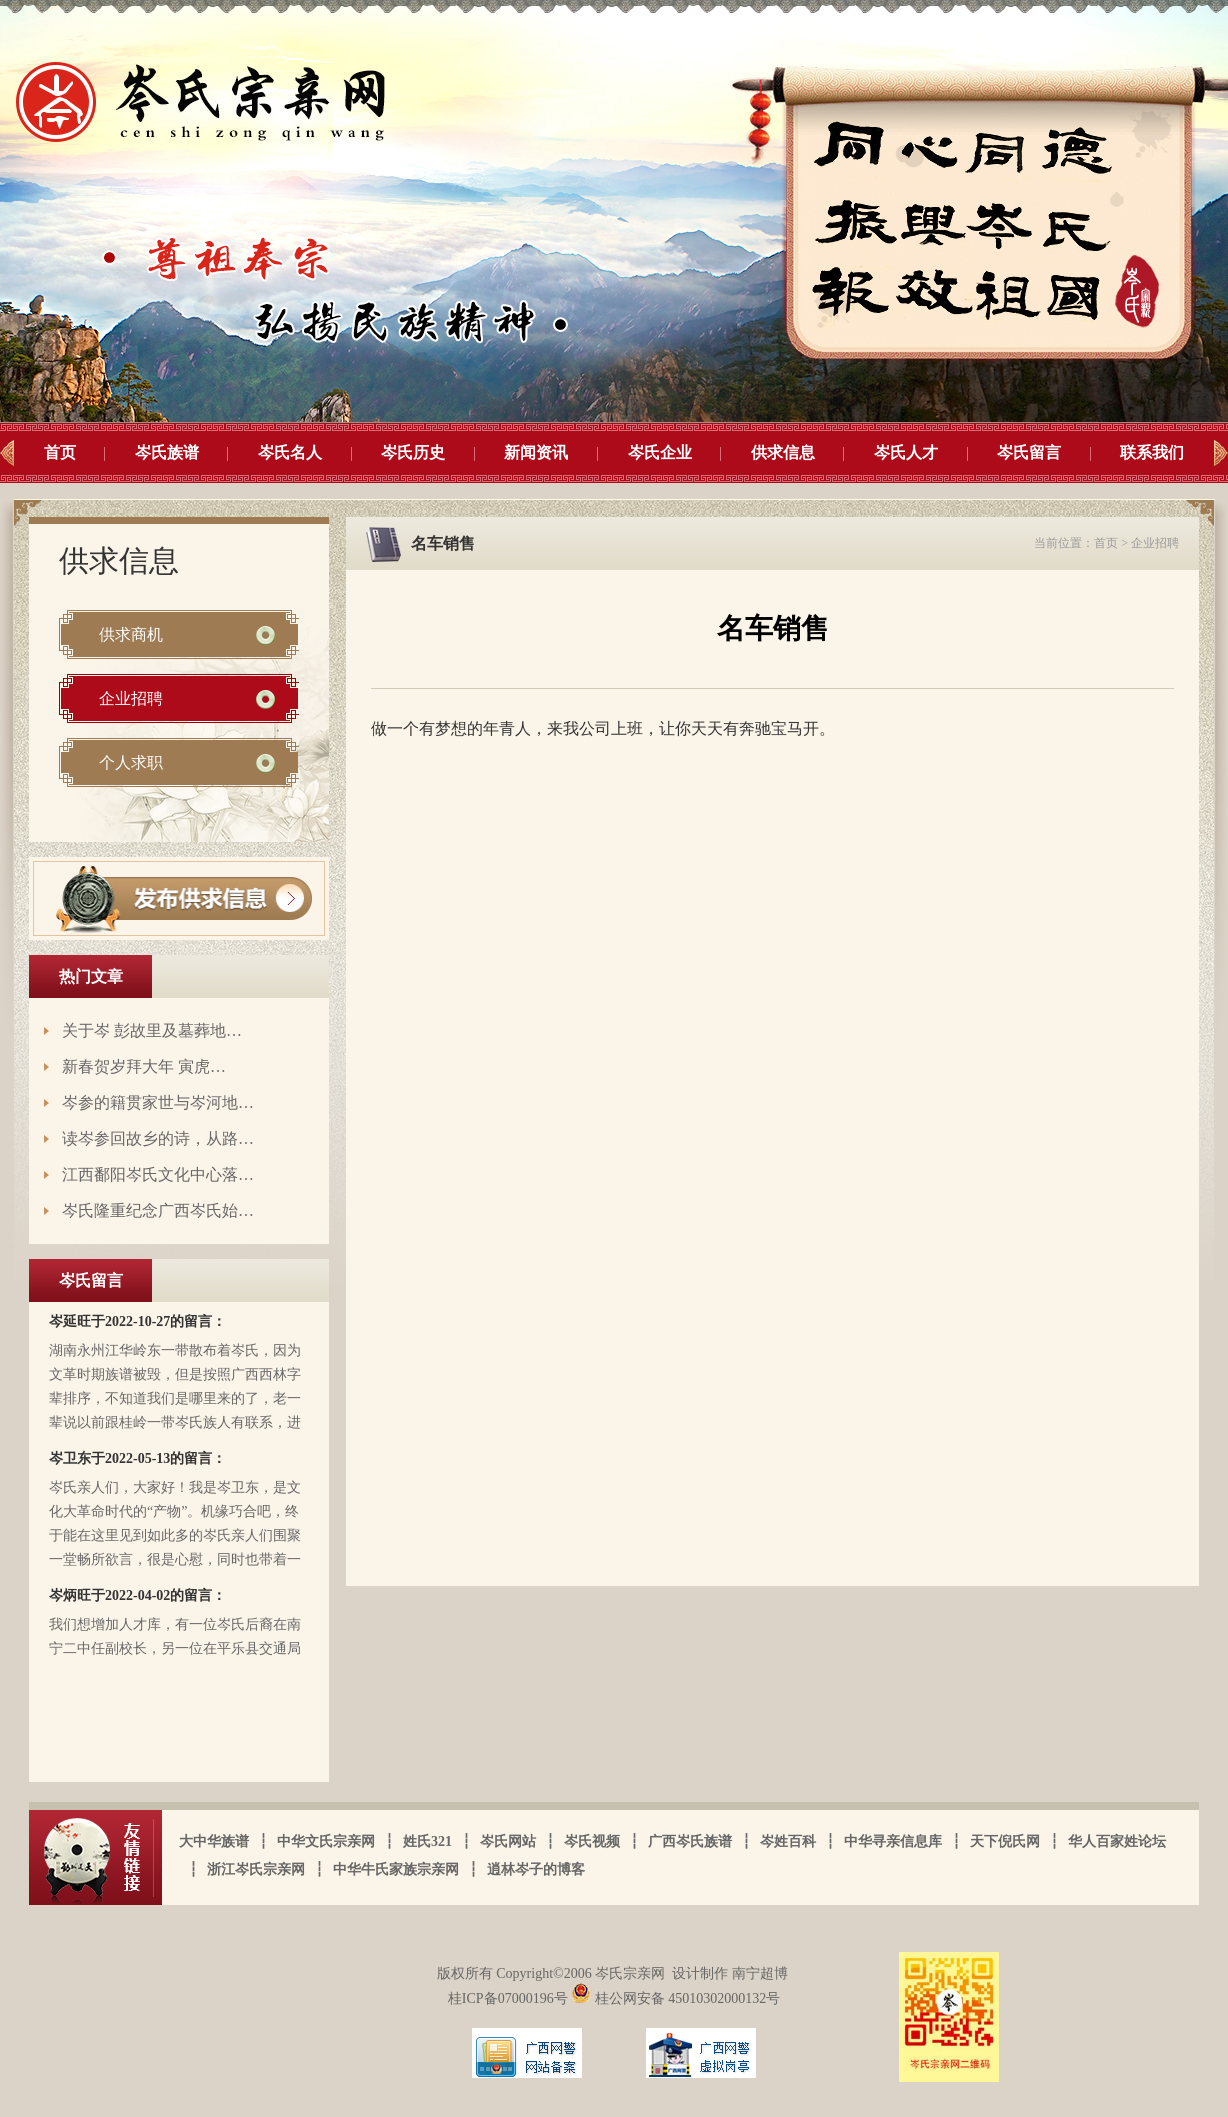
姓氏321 (427, 1841)
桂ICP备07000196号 (509, 1998)
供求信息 (783, 452)
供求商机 (131, 634)
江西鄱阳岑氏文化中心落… (158, 1174)
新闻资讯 (536, 452)
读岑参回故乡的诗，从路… (158, 1138)
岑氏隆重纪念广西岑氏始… (158, 1210)
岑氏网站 (508, 1841)
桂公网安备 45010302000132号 (675, 1998)
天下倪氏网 (1005, 1841)
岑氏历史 (413, 452)
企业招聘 (131, 698)
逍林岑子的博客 (536, 1869)
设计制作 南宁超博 (730, 1973)
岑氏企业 (660, 452)
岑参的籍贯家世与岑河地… (158, 1102)
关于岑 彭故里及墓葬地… (152, 1030)
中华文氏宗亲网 (326, 1841)
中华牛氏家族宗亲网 (396, 1869)
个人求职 (131, 762)
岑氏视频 (592, 1841)
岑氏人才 (906, 452)
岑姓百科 (788, 1841)
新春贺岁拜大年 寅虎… (144, 1066)
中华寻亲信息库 (893, 1841)
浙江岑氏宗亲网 (256, 1869)
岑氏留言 (1029, 452)
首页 (60, 452)
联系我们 (1152, 452)
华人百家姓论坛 (1117, 1841)
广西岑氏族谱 (690, 1841)
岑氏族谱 (167, 452)
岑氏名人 (290, 452)
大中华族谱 (214, 1841)
